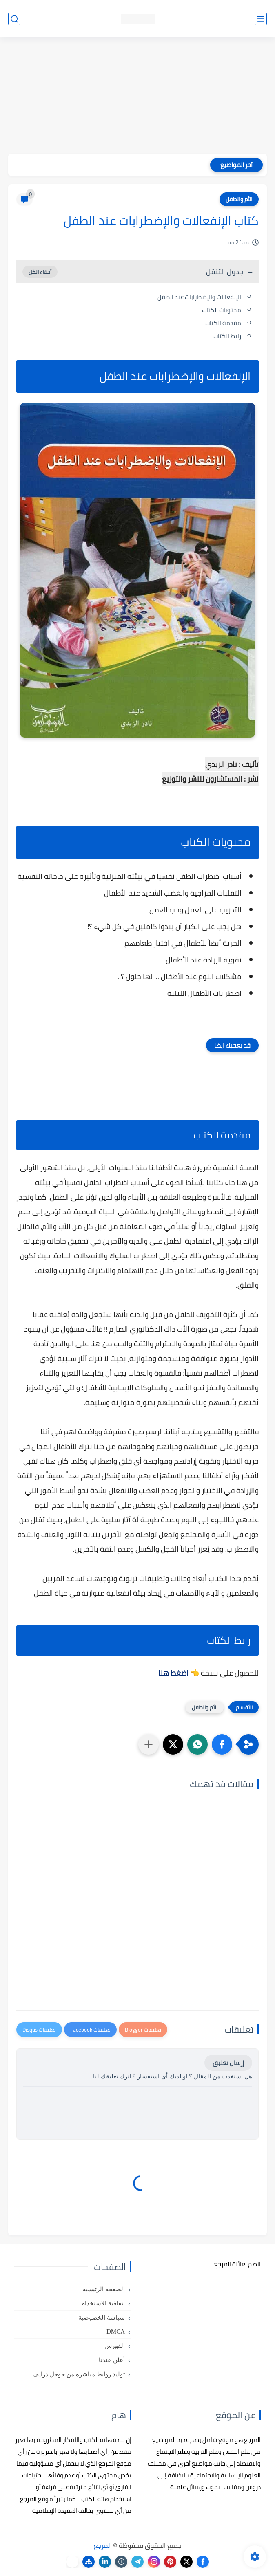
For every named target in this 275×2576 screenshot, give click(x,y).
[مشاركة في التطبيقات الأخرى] (148, 1744)
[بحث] (14, 19)
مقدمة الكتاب (223, 323)
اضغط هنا (173, 1673)
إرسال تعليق (228, 2063)
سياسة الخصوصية (101, 2317)
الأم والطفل (239, 199)
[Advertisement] (137, 97)
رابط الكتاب (227, 336)
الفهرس (114, 2346)
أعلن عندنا (112, 2360)
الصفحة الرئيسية (103, 2289)
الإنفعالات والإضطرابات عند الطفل (199, 297)
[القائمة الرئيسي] (261, 19)
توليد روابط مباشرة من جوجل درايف (79, 2374)
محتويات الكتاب (221, 310)
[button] (222, 1744)
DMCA (115, 2331)
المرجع (103, 2545)
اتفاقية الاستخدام (103, 2303)
